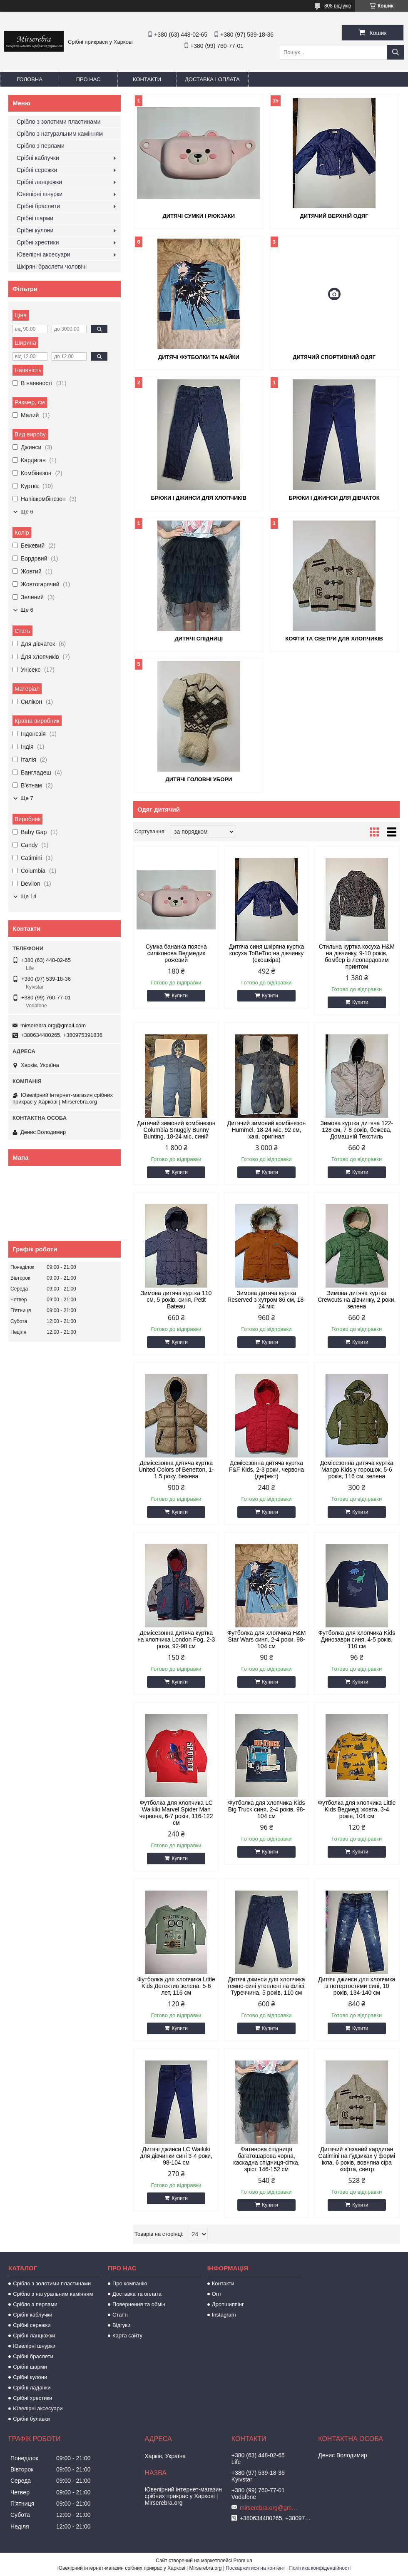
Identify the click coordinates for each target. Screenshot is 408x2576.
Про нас (88, 79)
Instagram (224, 2315)
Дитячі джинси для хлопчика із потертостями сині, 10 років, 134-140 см (356, 1986)
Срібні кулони (35, 230)
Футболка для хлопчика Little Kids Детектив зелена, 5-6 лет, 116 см (176, 1986)
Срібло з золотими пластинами (59, 121)
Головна (29, 79)
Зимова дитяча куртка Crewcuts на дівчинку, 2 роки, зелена (357, 1300)
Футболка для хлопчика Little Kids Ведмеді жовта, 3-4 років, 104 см (357, 1809)
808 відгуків (337, 6)
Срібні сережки (37, 170)
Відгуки (121, 2325)
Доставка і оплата (212, 79)
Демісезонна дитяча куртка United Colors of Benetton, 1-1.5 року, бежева (176, 1470)
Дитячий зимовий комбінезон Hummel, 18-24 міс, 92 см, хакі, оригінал (266, 1130)
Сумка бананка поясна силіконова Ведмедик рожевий (176, 953)
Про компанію (129, 2283)
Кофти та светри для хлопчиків (334, 638)
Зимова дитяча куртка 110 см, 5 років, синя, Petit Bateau (176, 1300)
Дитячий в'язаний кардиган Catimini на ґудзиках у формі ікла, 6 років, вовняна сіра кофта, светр (356, 2159)
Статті (120, 2315)
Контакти (147, 79)
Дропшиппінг (228, 2304)
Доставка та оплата (137, 2294)
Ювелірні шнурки (39, 194)
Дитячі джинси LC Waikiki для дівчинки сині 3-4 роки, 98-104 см (176, 2156)
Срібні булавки (31, 2419)
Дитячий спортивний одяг (334, 357)
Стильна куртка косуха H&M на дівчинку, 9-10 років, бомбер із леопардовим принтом (357, 956)
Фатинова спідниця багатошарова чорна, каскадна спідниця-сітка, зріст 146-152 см (266, 2159)
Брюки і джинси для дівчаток (334, 498)
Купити (179, 996)
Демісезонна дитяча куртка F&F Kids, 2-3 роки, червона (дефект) (266, 1470)
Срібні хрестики (38, 242)
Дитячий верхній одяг (334, 216)
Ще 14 (28, 896)
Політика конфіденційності (320, 2568)
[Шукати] (395, 52)
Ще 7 (26, 798)
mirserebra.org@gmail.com (53, 1025)
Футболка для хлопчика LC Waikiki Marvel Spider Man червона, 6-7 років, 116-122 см (176, 1812)
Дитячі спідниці (199, 638)
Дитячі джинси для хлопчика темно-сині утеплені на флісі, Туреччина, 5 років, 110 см (266, 1986)
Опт (216, 2294)
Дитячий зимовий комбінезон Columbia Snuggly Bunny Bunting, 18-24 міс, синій (176, 1130)
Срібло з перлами (41, 145)
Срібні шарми (35, 218)
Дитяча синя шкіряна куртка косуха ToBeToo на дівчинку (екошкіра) (266, 953)
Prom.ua (243, 2561)
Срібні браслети (38, 206)
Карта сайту (127, 2335)
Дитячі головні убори (198, 779)
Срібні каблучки (38, 157)
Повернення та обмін (138, 2304)
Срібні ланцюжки (39, 182)
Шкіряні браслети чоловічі (52, 266)
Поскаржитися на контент (255, 2568)
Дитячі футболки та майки (198, 357)
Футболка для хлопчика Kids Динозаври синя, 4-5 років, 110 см (356, 1639)
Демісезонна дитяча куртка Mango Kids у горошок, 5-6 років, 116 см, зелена (356, 1470)
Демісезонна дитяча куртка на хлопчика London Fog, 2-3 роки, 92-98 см (176, 1639)
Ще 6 (26, 511)
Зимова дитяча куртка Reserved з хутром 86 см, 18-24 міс (266, 1300)
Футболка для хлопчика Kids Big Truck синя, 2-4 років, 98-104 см (266, 1809)
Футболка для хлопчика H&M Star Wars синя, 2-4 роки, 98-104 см (266, 1639)
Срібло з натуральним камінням (60, 133)
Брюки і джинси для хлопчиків (199, 498)
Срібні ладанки (31, 2387)
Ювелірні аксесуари (43, 254)
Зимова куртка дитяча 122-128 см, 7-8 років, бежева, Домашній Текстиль (356, 1130)
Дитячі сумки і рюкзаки (199, 216)
